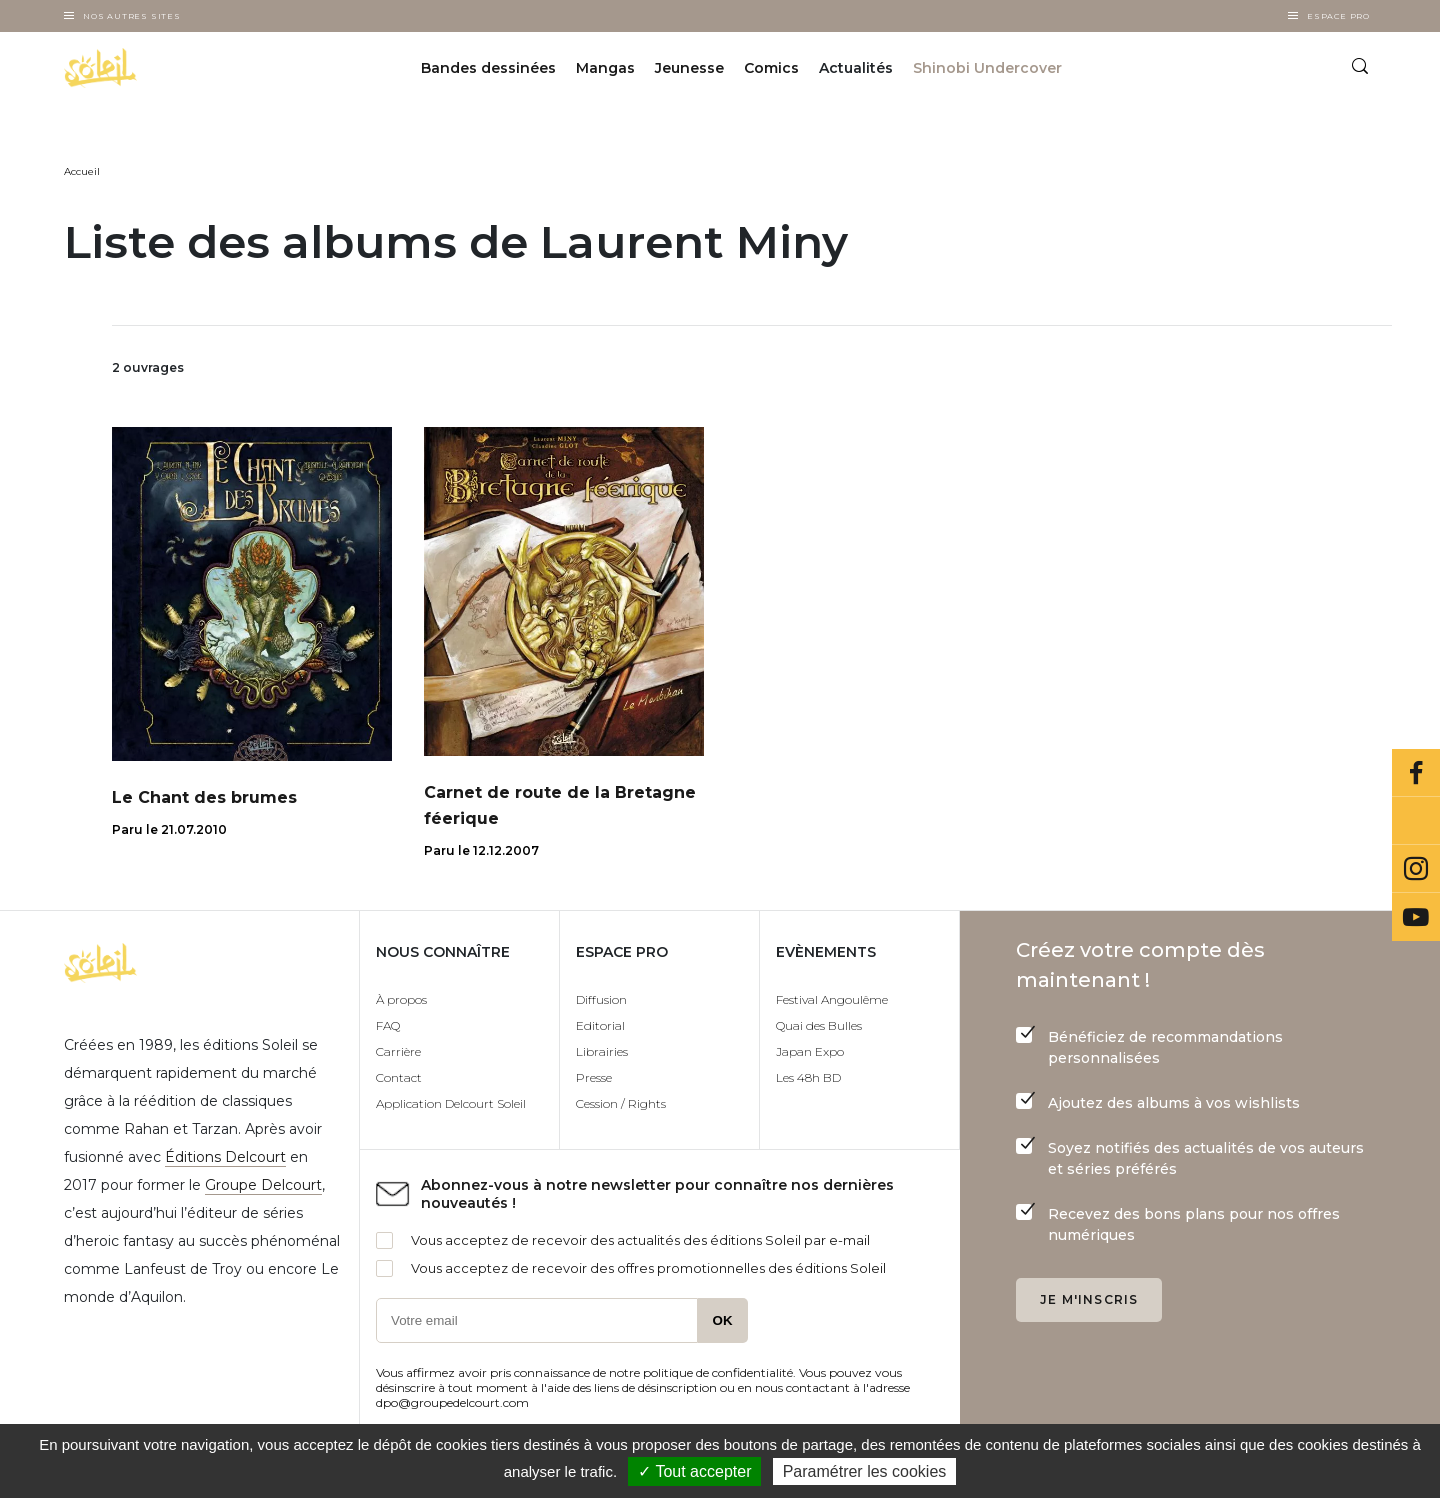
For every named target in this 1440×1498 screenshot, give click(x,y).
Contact (399, 1077)
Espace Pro (1338, 16)
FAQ (388, 1025)
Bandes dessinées (488, 68)
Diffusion (601, 999)
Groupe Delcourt (263, 1185)
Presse (594, 1077)
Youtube (1416, 917)
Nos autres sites (132, 16)
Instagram (1416, 869)
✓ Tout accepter (694, 1471)
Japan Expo (810, 1051)
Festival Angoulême (832, 999)
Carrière (398, 1051)
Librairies (602, 1051)
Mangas (605, 68)
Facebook (1416, 773)
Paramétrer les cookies (865, 1471)
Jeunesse (689, 68)
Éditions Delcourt (225, 1157)
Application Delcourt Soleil (451, 1103)
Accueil (82, 171)
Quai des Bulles (819, 1025)
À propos (401, 999)
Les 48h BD (808, 1077)
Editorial (600, 1025)
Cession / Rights (621, 1103)
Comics (771, 68)
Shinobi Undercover (987, 68)
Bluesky (1416, 821)
